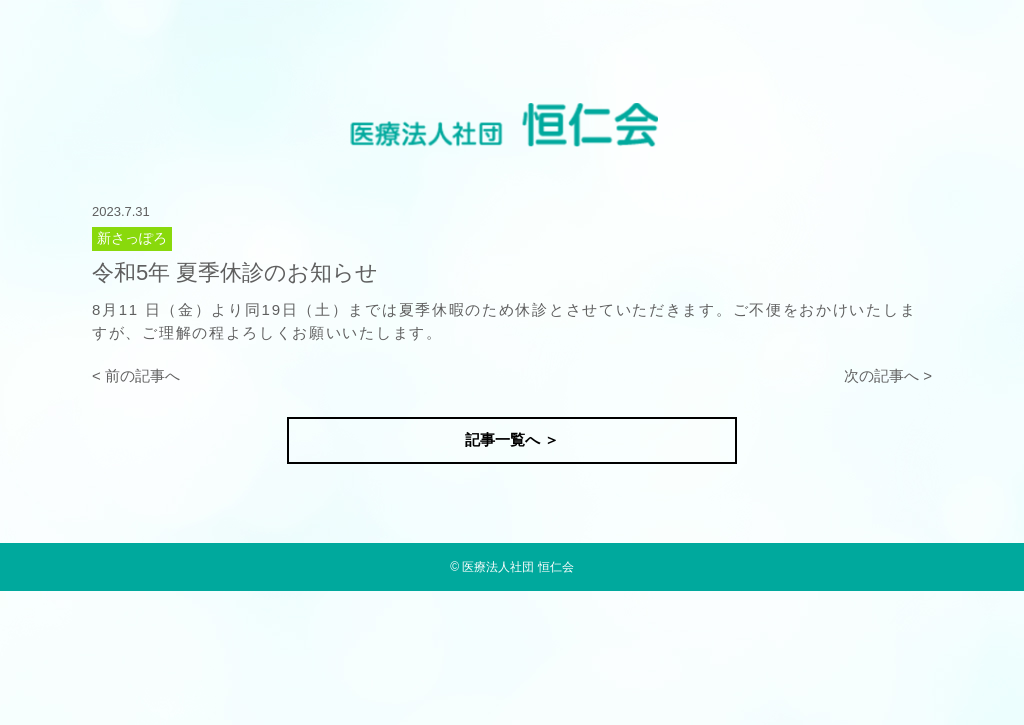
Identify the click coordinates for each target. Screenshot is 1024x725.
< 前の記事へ (136, 375)
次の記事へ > (888, 375)
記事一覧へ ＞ (512, 439)
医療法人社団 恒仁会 (517, 567)
